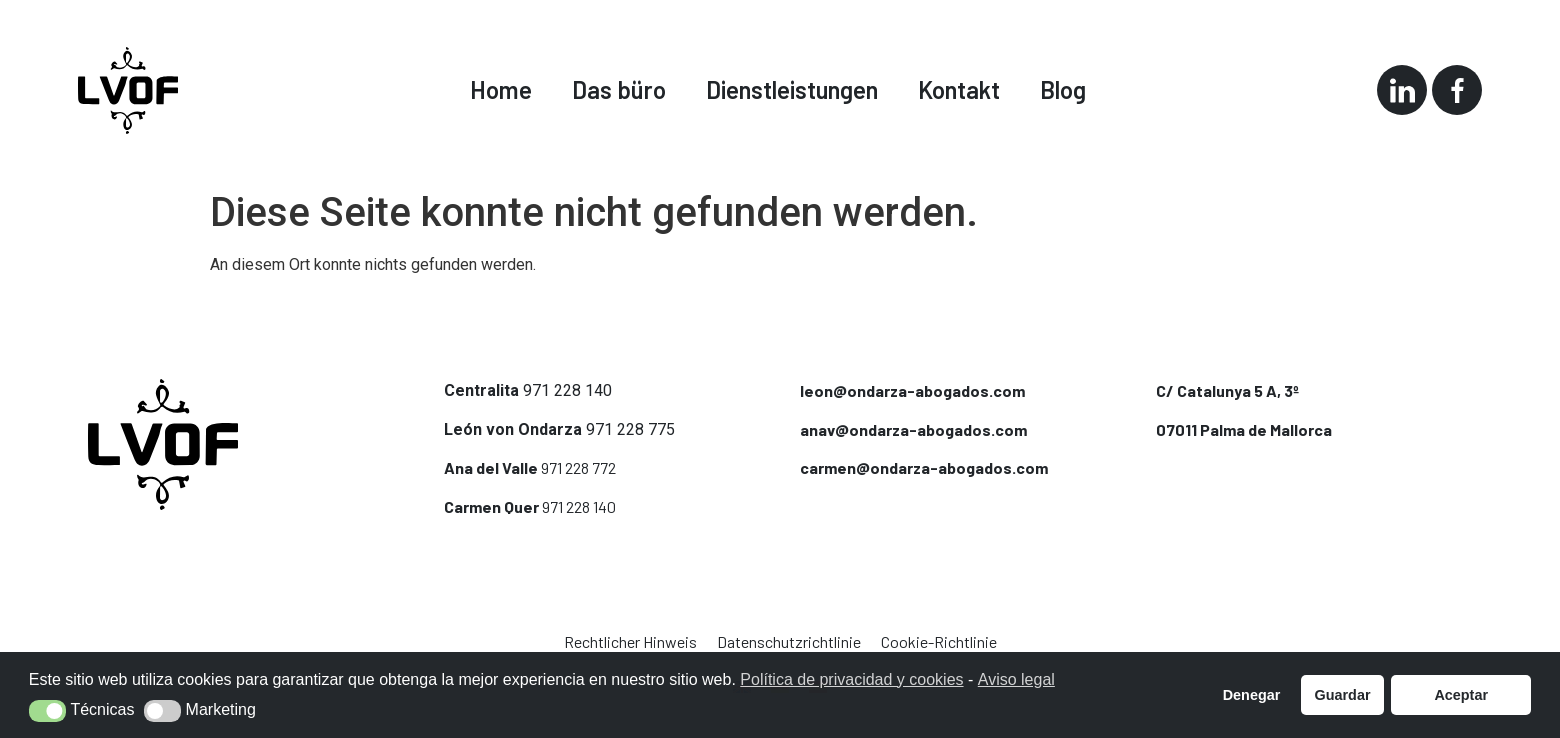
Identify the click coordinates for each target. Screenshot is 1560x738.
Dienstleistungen (792, 89)
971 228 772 (578, 467)
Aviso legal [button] (1016, 679)
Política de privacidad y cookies (851, 679)
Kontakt (959, 89)
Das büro (619, 89)
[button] (47, 711)
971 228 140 (567, 390)
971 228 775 (630, 429)
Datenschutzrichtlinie (789, 641)
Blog (1063, 89)
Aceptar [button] (1461, 695)
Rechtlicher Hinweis (630, 641)
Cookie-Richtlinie (939, 641)
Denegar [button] (1252, 695)
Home (501, 89)
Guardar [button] (1343, 695)
